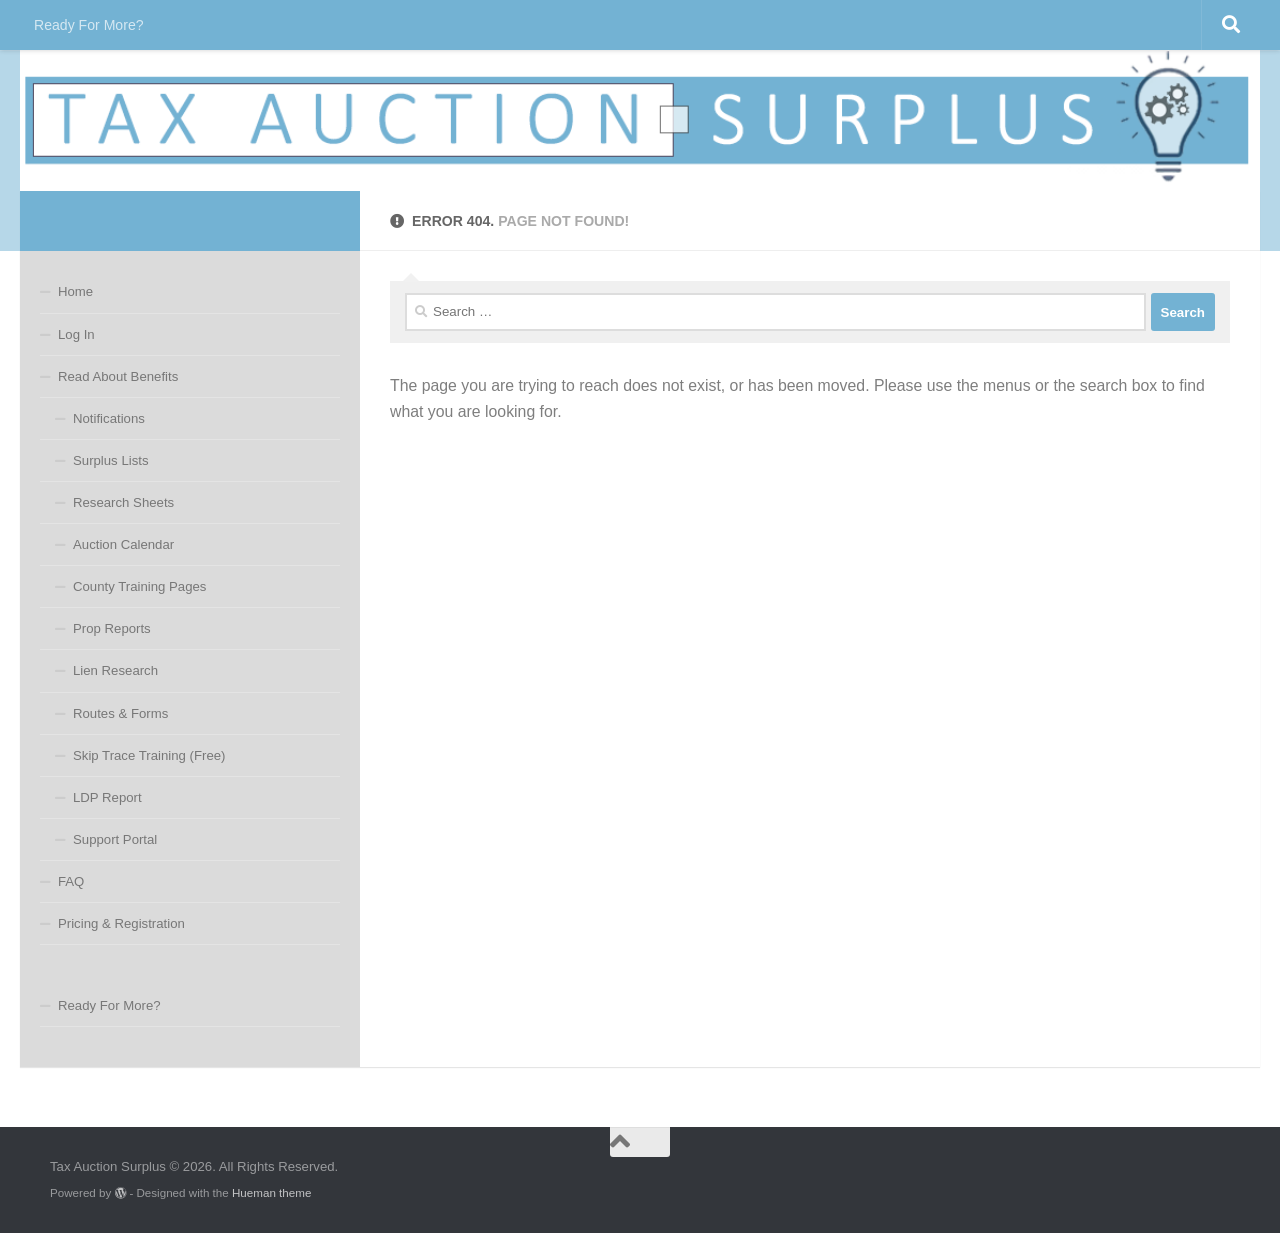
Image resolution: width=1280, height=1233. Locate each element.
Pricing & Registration (121, 923)
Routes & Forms (120, 713)
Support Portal (115, 839)
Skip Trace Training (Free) (149, 755)
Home (75, 291)
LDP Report (107, 797)
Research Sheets (123, 502)
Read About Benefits (118, 376)
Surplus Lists (111, 460)
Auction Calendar (123, 544)
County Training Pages (139, 586)
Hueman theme (271, 1192)
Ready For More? (89, 25)
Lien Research (115, 670)
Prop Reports (112, 628)
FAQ (71, 881)
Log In (76, 334)
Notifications (109, 418)
